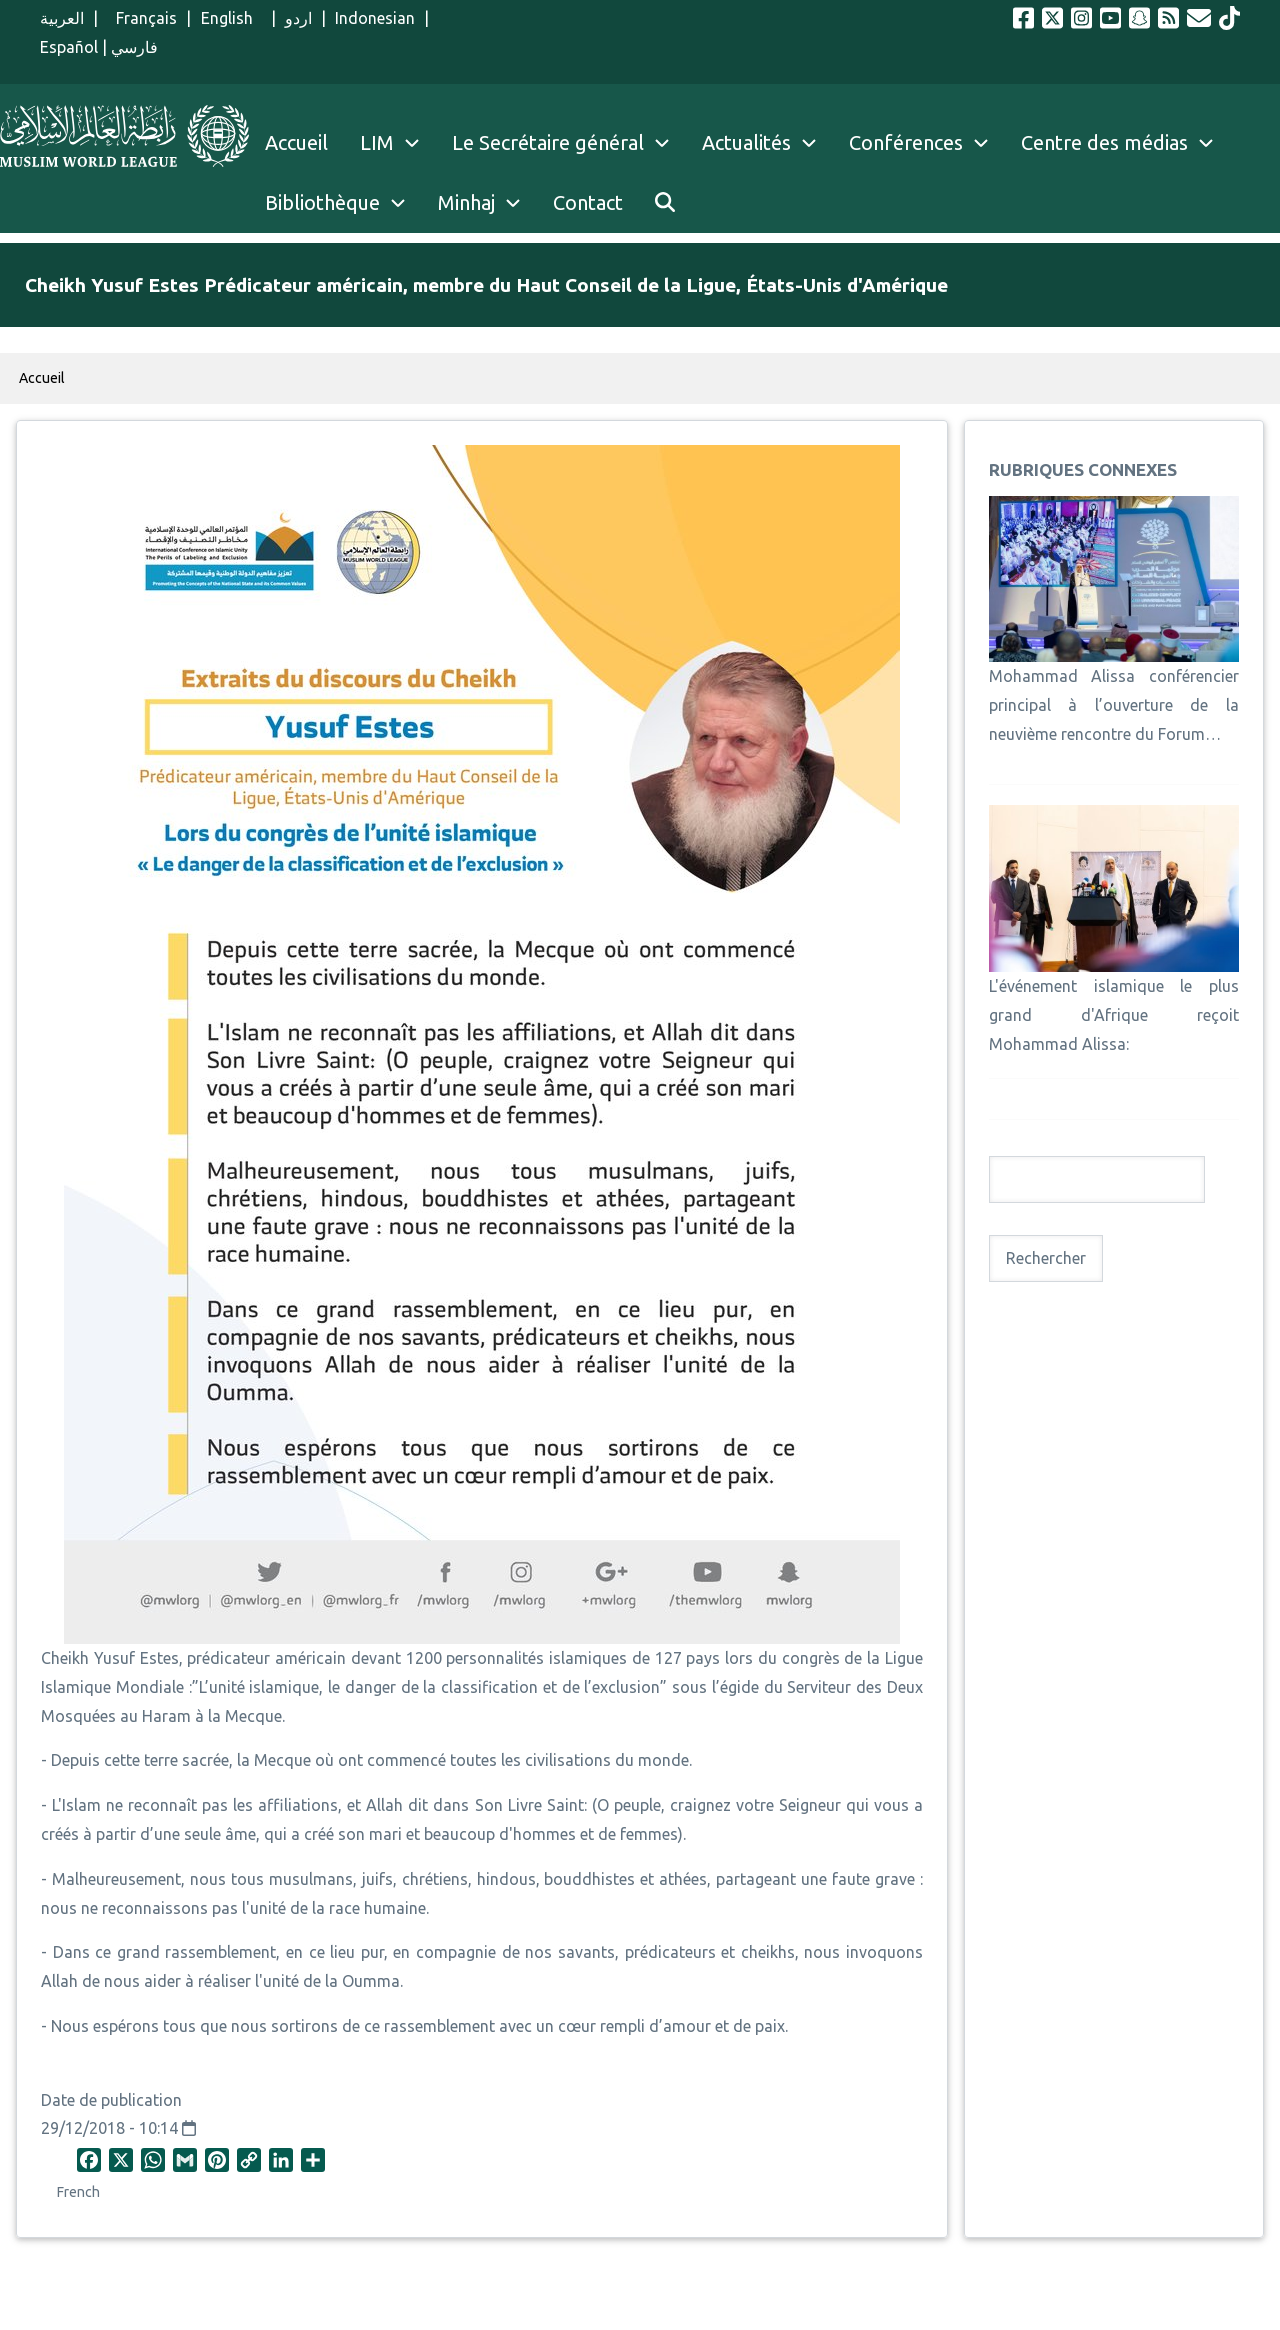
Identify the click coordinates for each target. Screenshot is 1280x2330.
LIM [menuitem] (377, 142)
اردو (298, 18)
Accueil (42, 378)
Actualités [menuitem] (746, 142)
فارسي (134, 47)
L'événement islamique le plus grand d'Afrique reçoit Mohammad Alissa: (1114, 1015)
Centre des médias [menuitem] (1104, 142)
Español (69, 47)
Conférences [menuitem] (906, 142)
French (78, 2192)
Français (142, 18)
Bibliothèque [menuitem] (322, 202)
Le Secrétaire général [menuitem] (569, 143)
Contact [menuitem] (588, 202)
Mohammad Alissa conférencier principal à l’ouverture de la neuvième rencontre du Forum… (1114, 705)
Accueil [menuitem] (296, 142)
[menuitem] (665, 203)
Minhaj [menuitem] (466, 202)
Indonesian (375, 18)
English (231, 18)
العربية (62, 18)
